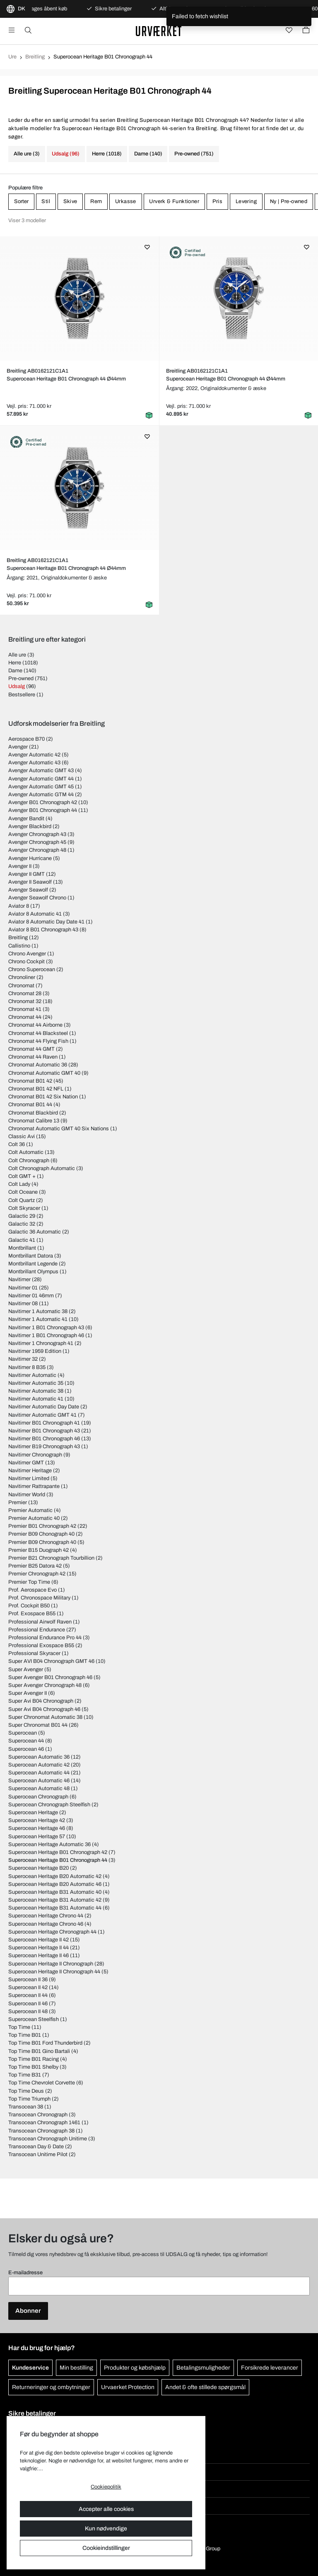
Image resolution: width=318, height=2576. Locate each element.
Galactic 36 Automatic (34, 1232)
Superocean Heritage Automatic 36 (49, 1844)
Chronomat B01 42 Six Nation (43, 1097)
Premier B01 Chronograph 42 (42, 1526)
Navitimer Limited (28, 1478)
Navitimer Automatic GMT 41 (42, 1415)
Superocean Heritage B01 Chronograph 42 (57, 1852)
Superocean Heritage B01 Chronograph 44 (57, 1860)
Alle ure (17, 655)
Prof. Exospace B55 (31, 1613)
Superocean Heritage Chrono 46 (45, 1924)
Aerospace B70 (26, 739)
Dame (15, 671)
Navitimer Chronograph (35, 1455)
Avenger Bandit (26, 819)
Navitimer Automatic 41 (35, 1399)
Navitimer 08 (23, 1303)
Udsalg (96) (66, 154)
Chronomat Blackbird (33, 1113)
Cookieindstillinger (106, 2548)
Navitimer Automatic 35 (35, 1383)
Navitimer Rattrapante (34, 1486)
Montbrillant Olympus (33, 1272)
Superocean (22, 1733)
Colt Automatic (25, 1152)
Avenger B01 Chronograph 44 (42, 810)
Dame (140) (148, 154)
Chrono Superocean (31, 969)
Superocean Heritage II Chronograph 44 (54, 1972)
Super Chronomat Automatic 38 (45, 1717)
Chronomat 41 (24, 1009)
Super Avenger (25, 1669)
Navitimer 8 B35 (27, 1367)
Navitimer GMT (26, 1463)
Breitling (35, 57)
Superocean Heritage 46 (36, 1828)
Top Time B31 (24, 2075)
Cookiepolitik (106, 2487)
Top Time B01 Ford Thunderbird (45, 2043)
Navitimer (19, 1279)
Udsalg (16, 686)
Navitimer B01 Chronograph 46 (44, 1439)
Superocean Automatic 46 (39, 1781)
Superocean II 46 (28, 2004)
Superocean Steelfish (33, 2019)
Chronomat (21, 986)
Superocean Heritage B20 (38, 1868)
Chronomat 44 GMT (31, 1049)
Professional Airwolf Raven (40, 1622)
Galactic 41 (21, 1240)
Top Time (19, 2027)
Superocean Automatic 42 (39, 1765)
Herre (14, 663)
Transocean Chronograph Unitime (47, 2139)
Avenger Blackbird (29, 826)
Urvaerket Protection (127, 2387)
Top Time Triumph (29, 2099)
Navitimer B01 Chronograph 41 (44, 1423)
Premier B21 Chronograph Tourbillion (51, 1558)
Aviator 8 (18, 906)
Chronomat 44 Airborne (35, 1025)
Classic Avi (21, 1136)
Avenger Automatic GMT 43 (41, 770)
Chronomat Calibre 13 (33, 1121)
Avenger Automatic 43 (34, 763)
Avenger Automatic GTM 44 (41, 794)
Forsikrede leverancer (269, 2368)
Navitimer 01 (23, 1288)
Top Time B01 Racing (33, 2059)
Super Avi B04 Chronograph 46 (44, 1709)
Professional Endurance (36, 1630)
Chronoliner (21, 977)
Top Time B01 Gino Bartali (39, 2051)
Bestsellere (21, 695)
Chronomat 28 (24, 993)
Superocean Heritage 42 (36, 1820)
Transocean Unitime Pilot (37, 2154)
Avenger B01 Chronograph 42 (42, 802)
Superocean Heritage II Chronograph (50, 1964)
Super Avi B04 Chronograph (40, 1701)
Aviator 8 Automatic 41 (35, 914)
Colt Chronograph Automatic (41, 1168)
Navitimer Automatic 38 (35, 1391)
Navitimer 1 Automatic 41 (37, 1319)
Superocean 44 (26, 1741)
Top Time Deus (26, 2091)
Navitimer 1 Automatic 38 (37, 1311)
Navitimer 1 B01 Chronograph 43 (46, 1327)
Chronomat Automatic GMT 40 (44, 1073)
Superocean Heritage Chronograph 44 (52, 1932)
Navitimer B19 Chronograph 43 (44, 1446)
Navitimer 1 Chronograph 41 (40, 1343)
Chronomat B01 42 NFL (35, 1089)
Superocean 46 (26, 1749)
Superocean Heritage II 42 (38, 1940)
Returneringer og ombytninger (51, 2387)
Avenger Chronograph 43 (37, 834)
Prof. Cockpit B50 (29, 1606)
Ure (12, 57)
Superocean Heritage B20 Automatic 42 (54, 1876)
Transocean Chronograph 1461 (44, 2122)
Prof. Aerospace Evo (32, 1590)
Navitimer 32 (23, 1359)
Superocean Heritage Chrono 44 (45, 1916)
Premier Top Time (29, 1582)
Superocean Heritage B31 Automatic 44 (54, 1908)
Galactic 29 (21, 1216)
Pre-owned (21, 678)
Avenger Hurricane (30, 858)
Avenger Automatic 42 (34, 755)
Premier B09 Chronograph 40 (42, 1542)
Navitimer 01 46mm (31, 1296)
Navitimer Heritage (30, 1470)
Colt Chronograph (28, 1160)
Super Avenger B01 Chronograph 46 (50, 1677)
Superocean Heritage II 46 (38, 1955)
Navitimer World (26, 1495)
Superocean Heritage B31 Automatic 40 (54, 1892)
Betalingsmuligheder (203, 2368)
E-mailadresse (25, 2273)
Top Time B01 (24, 2035)
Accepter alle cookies (106, 2509)
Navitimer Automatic (32, 1375)
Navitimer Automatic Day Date (43, 1407)
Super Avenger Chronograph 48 (45, 1685)
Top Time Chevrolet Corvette (41, 2083)
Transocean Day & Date (36, 2146)
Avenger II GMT (26, 874)
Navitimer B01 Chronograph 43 (44, 1431)
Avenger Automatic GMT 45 (41, 787)
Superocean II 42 (28, 1987)
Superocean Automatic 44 (39, 1773)
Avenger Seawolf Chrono (37, 898)
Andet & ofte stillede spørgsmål (205, 2387)
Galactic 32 (21, 1224)
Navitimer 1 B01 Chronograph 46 (46, 1335)
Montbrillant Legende (33, 1264)
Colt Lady (19, 1184)
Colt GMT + (22, 1176)
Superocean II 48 (28, 2011)
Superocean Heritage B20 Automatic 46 (54, 1884)
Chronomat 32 (24, 1001)
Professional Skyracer (34, 1653)
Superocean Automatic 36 (39, 1757)
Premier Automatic (30, 1510)
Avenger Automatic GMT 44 (41, 779)
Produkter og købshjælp (135, 2368)
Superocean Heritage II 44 (38, 1948)
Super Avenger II (27, 1693)
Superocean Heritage (33, 1812)
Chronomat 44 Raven (33, 1057)
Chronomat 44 (24, 1017)
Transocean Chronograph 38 (41, 2131)
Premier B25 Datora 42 (35, 1566)
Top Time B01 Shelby (33, 2067)
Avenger (18, 747)
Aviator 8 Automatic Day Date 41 (46, 922)
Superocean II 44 (28, 1995)
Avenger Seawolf (28, 890)
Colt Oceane (23, 1192)
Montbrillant (22, 1248)
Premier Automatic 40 (34, 1518)
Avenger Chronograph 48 (37, 850)
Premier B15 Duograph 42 (38, 1550)
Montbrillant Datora (30, 1256)
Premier (17, 1502)
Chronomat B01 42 (30, 1081)
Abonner (28, 2310)
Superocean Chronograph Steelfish (49, 1805)
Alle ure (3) (27, 154)
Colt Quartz (21, 1200)
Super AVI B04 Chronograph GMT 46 (51, 1661)
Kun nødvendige (106, 2528)
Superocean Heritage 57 (36, 1836)
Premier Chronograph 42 (36, 1574)
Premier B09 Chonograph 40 (41, 1534)
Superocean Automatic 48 (39, 1788)
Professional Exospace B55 (41, 1645)
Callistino (19, 946)
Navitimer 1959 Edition (34, 1351)
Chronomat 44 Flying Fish (38, 1041)
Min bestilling (76, 2368)
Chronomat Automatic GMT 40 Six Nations (58, 1129)
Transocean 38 (25, 2107)
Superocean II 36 (28, 1979)
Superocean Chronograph (38, 1797)
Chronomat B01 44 (30, 1104)
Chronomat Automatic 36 (37, 1065)
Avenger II (19, 866)
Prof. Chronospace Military (39, 1598)
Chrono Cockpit (26, 961)
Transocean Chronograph (37, 2115)
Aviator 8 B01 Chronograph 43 (43, 930)
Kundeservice (30, 2368)
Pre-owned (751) (194, 154)
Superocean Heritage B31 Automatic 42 (54, 1900)
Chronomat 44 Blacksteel (38, 1033)
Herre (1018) (107, 154)
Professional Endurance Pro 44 (45, 1638)
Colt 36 (16, 1144)
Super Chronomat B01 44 (37, 1725)
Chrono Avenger (27, 954)
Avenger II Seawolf (30, 882)
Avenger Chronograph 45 (37, 842)
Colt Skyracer (24, 1208)
